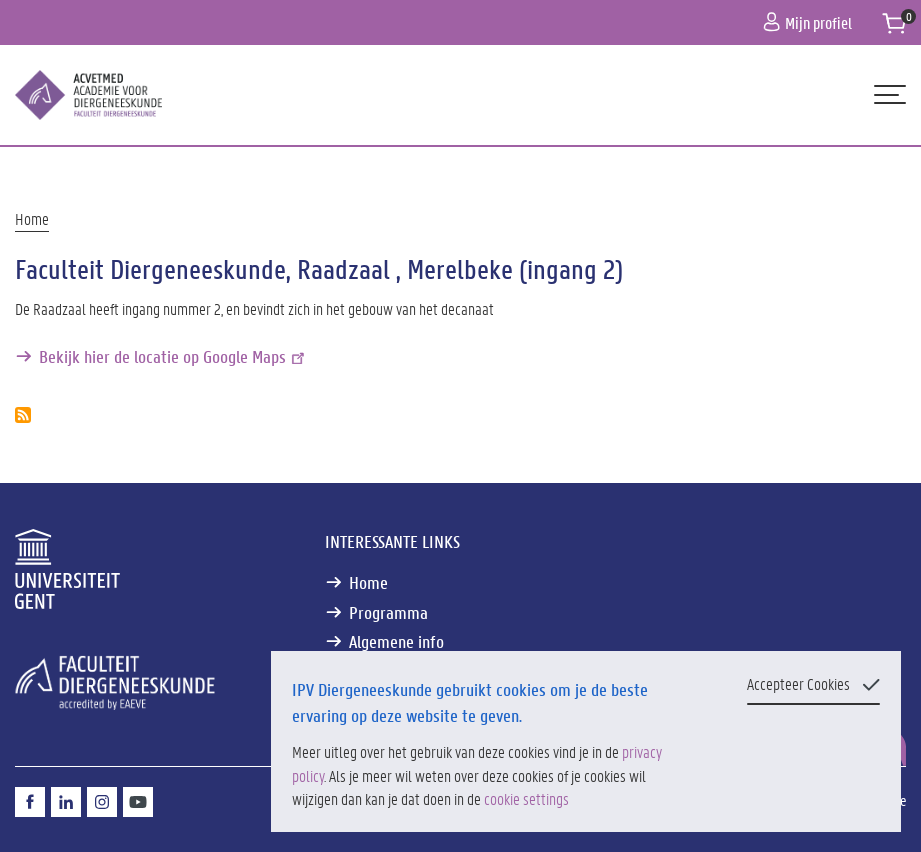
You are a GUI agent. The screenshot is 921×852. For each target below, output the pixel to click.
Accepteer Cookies (798, 683)
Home (32, 218)
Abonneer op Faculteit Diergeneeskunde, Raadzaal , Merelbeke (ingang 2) (23, 415)
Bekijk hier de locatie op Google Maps (173, 356)
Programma (388, 612)
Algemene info (396, 641)
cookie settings (526, 798)
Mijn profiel (807, 22)
